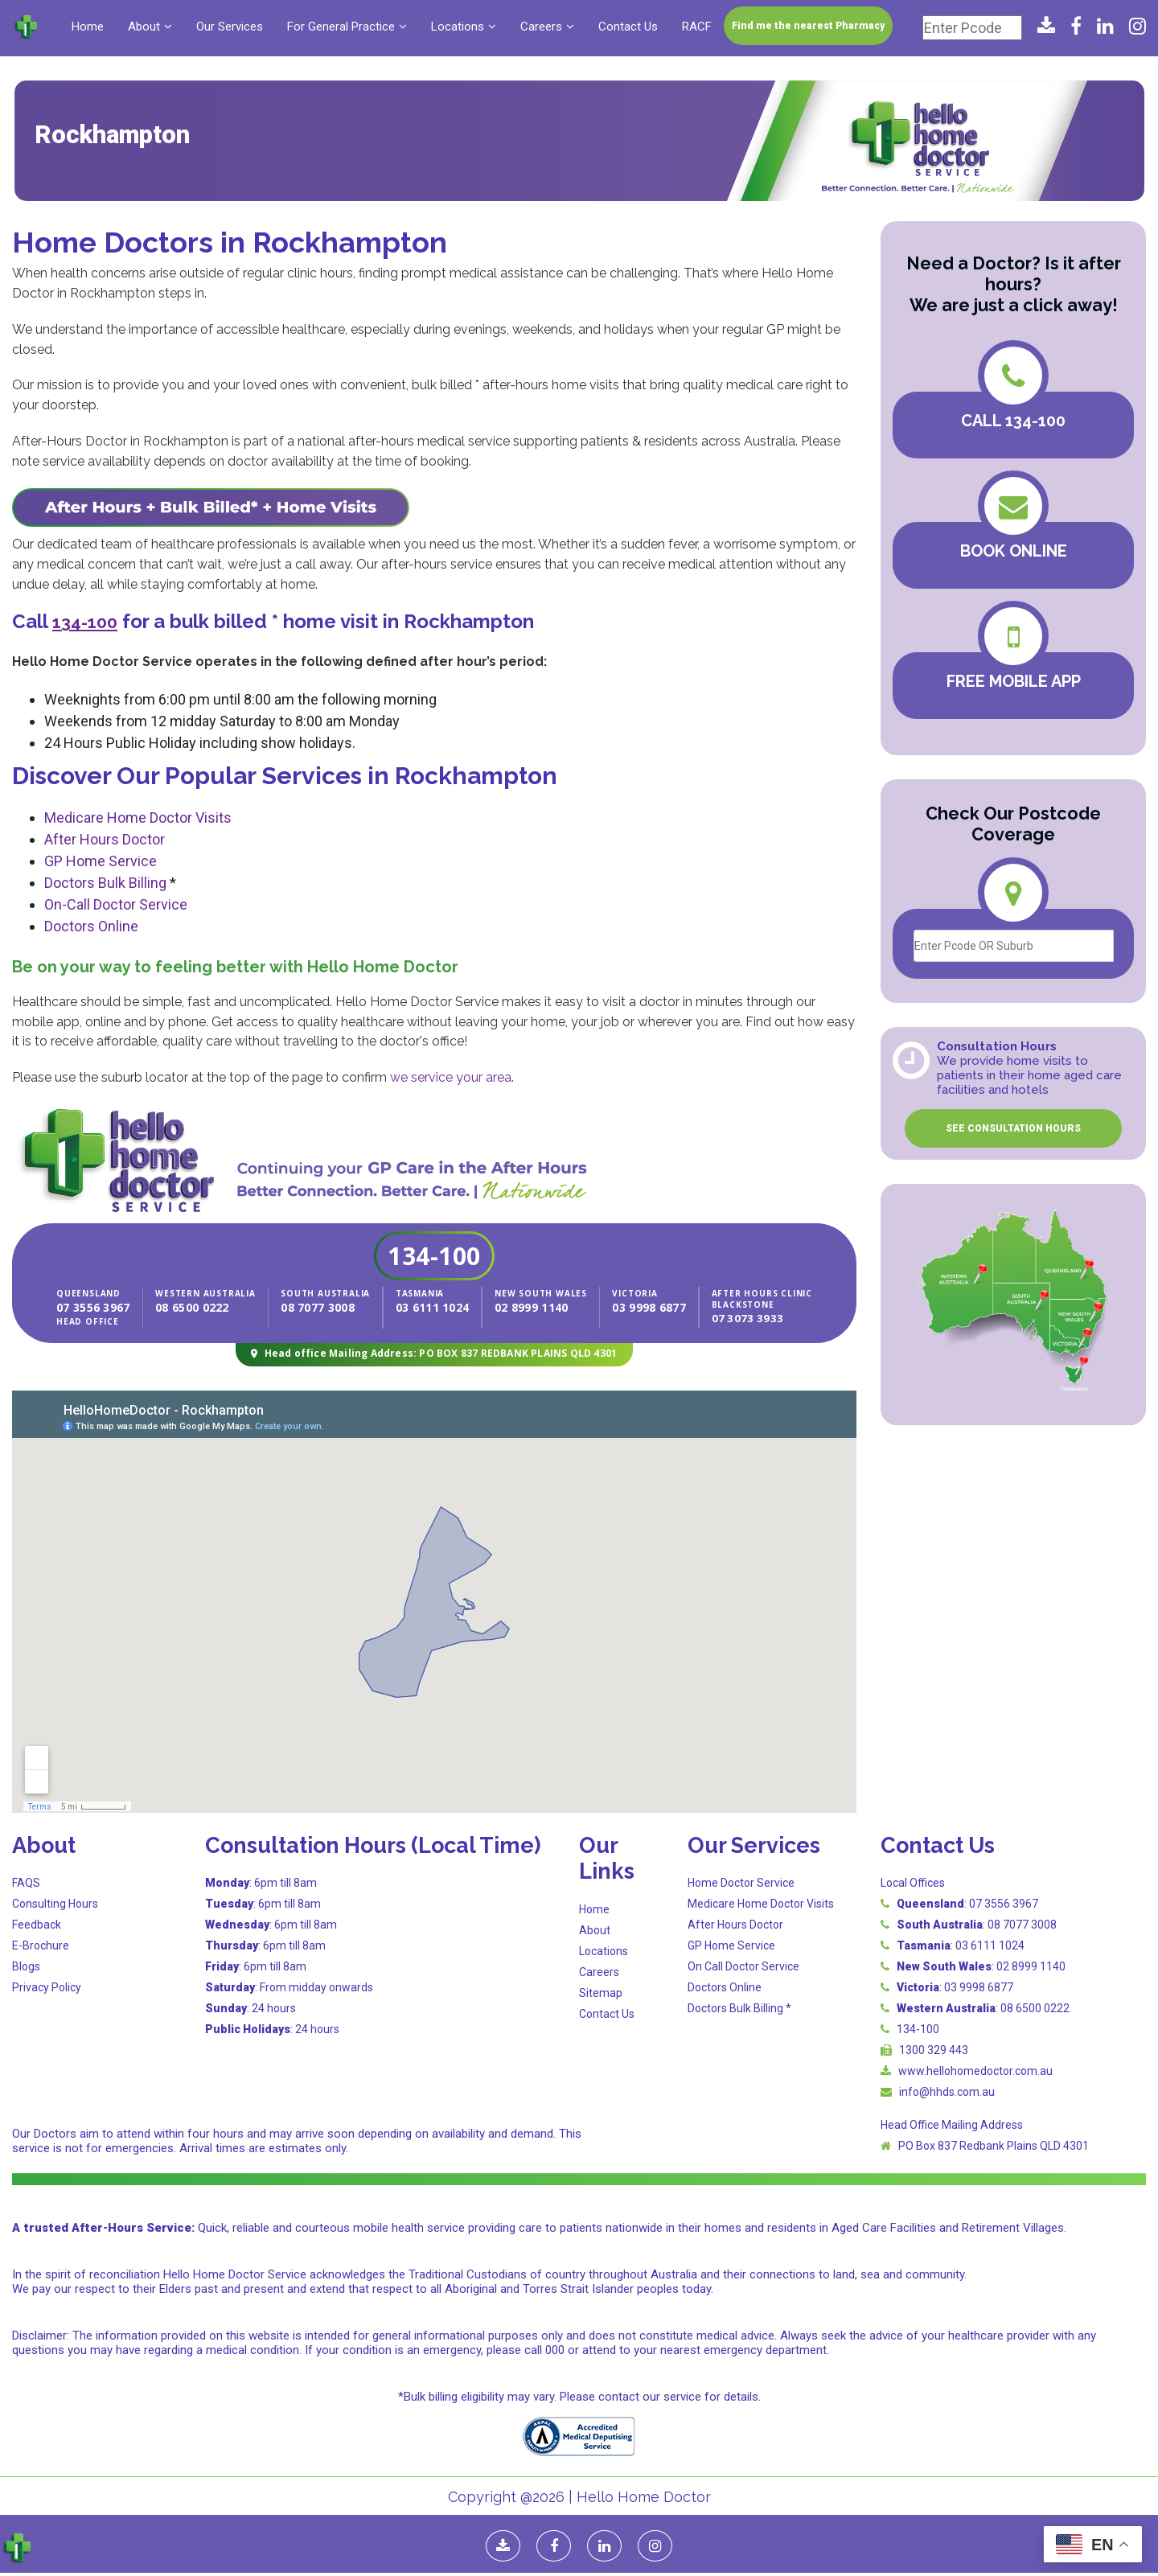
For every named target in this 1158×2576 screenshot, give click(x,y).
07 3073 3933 (729, 1317)
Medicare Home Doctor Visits (138, 817)
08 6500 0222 (192, 1307)
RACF (697, 26)
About (144, 26)
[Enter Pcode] (972, 27)
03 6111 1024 (432, 1307)
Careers (541, 26)
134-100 (434, 1255)
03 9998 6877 (640, 1307)
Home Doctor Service (741, 1882)
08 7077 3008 (317, 1307)
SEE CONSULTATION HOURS (1013, 1128)
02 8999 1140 (522, 1307)
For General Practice (341, 26)
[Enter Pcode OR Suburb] (1014, 946)
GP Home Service (100, 861)
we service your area (450, 1077)
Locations (457, 26)
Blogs (26, 1965)
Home (88, 26)
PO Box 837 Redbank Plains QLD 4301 (993, 2144)
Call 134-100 (1013, 420)
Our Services (229, 26)
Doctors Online (91, 926)
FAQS (26, 1882)
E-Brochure (40, 1944)
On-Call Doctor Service (115, 904)
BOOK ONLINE (1013, 551)
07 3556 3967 (103, 1307)
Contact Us (628, 26)
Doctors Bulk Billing (105, 882)
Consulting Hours (55, 1902)
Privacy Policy (46, 1986)
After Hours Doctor (104, 839)
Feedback (36, 1923)
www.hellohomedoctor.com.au (975, 2070)
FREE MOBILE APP (1014, 681)
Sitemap (600, 1992)
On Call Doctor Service (743, 1965)
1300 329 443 (933, 2049)
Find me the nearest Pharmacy (808, 25)
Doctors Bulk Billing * (739, 2007)
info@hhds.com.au (947, 2091)
